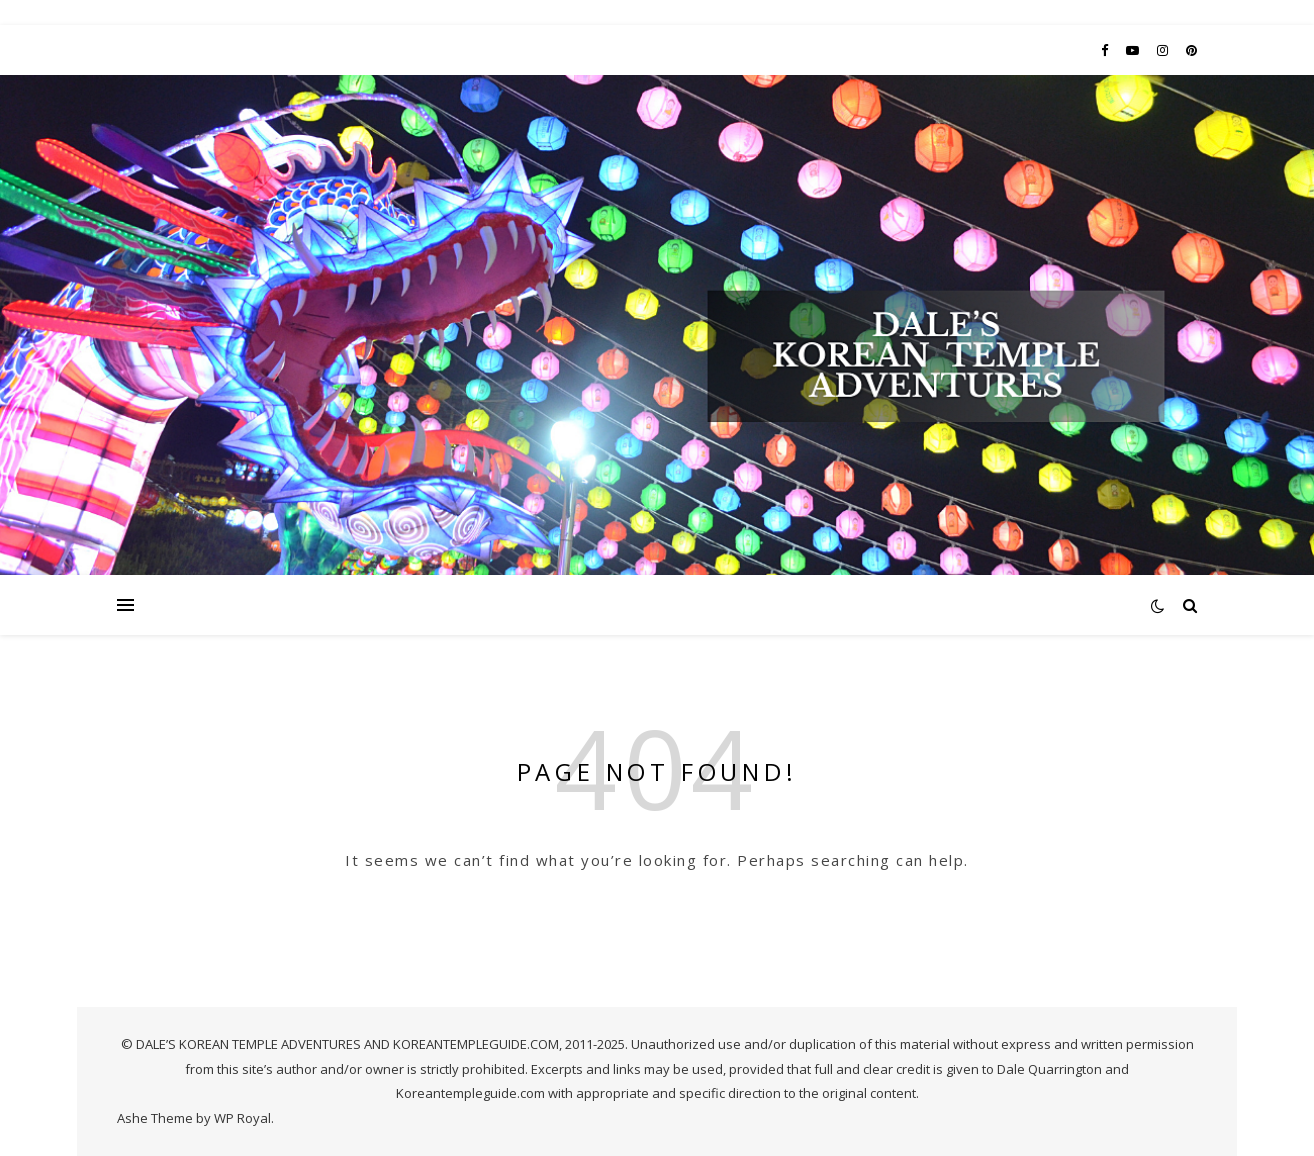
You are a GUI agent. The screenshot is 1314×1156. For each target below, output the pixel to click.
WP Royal (242, 1118)
